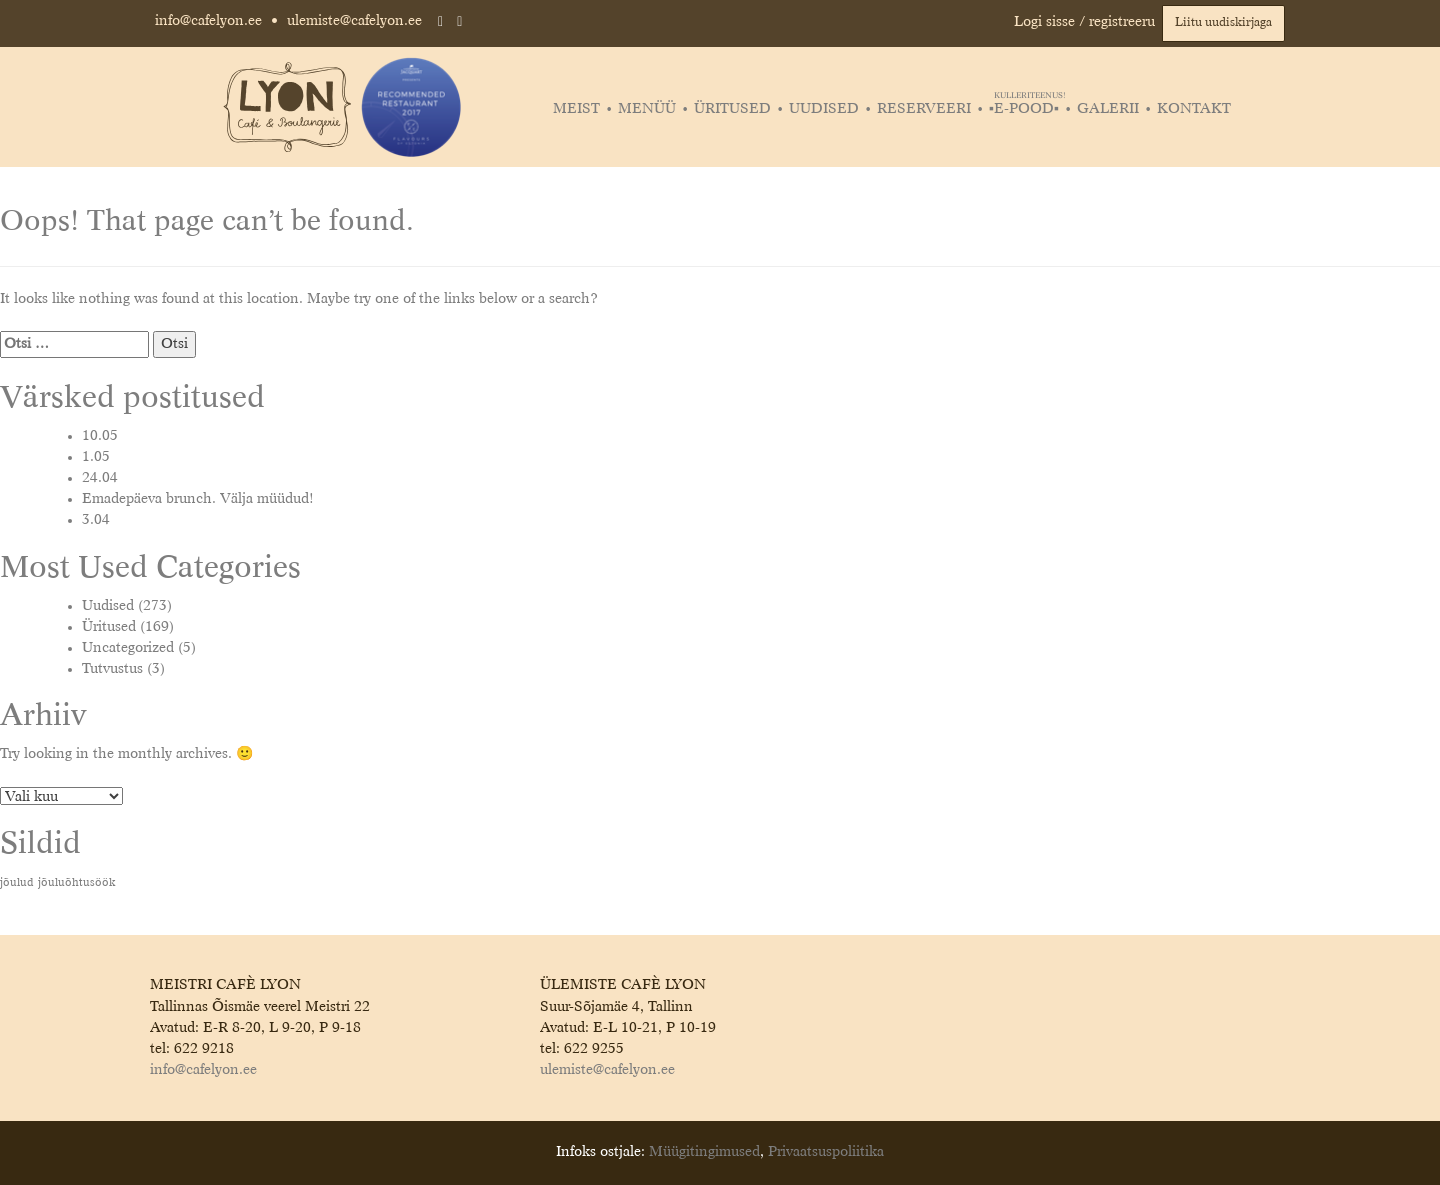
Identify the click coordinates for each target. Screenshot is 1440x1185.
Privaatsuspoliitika (826, 1152)
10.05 (100, 436)
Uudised (824, 109)
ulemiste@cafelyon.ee (354, 21)
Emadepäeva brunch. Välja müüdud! (198, 499)
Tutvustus (112, 669)
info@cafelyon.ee (208, 21)
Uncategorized (128, 648)
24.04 (100, 478)
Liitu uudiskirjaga (1223, 23)
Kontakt (1194, 109)
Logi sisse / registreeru (1084, 22)
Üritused (732, 109)
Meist (576, 109)
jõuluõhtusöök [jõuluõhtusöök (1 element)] (77, 883)
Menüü (647, 109)
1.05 (96, 457)
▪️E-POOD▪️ (1026, 109)
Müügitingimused (704, 1152)
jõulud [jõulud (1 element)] (17, 883)
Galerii (1108, 109)
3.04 (96, 520)
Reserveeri (924, 109)
